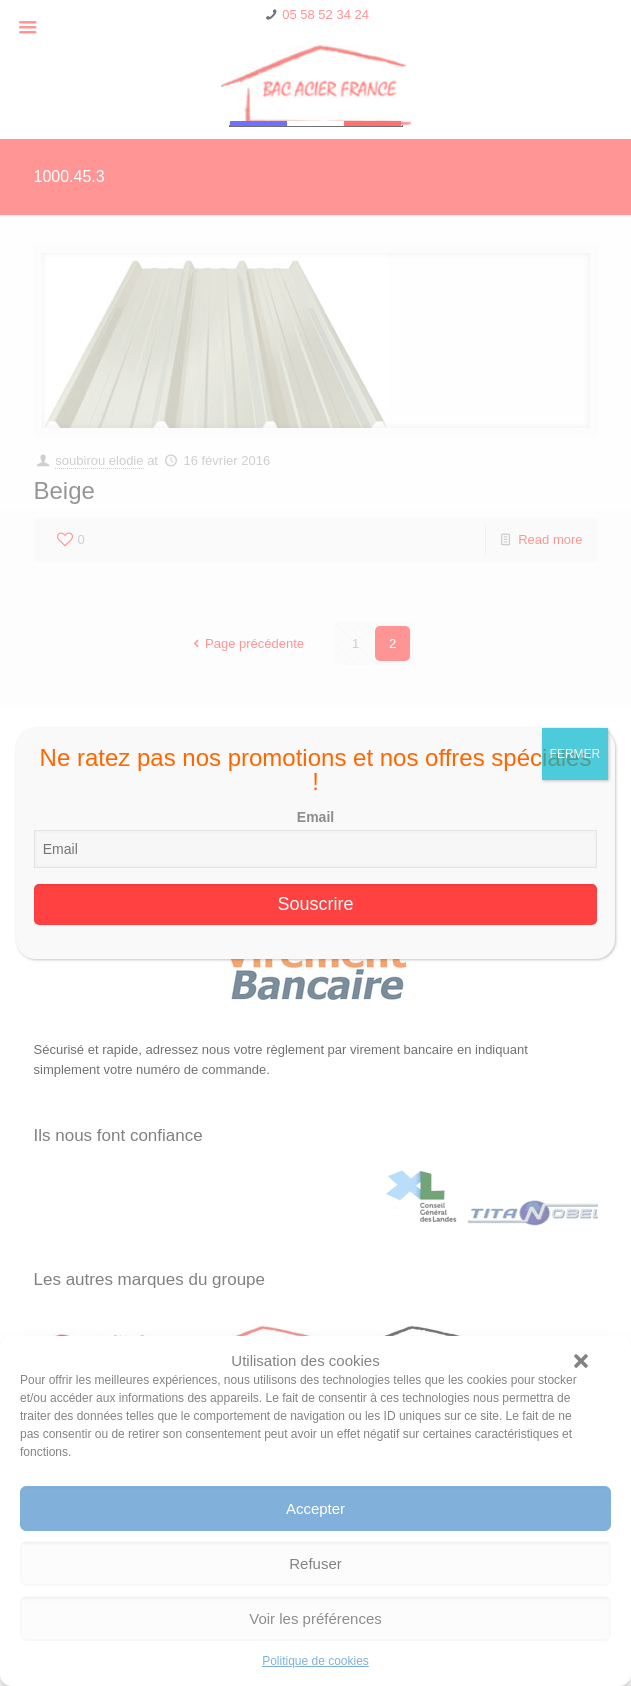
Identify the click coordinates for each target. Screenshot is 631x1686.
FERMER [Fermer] (575, 754)
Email (315, 817)
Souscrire (315, 904)
